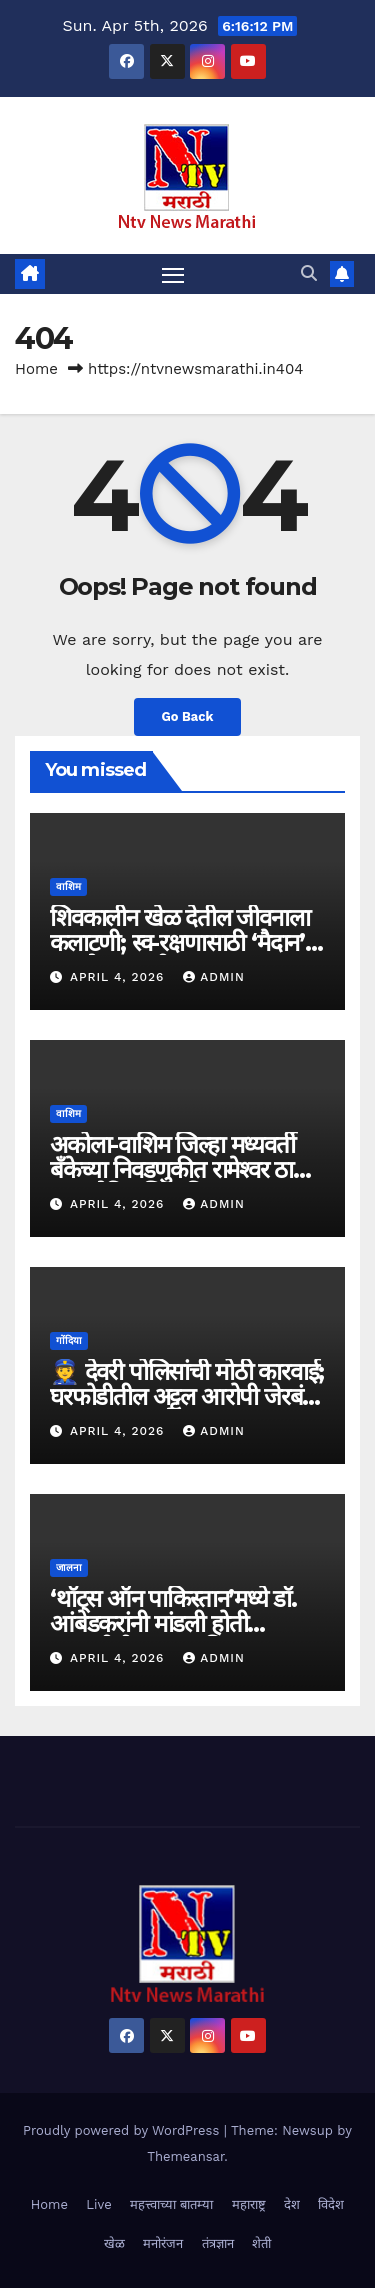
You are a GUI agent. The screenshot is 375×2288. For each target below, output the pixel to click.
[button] (309, 273)
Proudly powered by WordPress (123, 2130)
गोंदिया (69, 1340)
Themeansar (185, 2156)
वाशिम (68, 886)
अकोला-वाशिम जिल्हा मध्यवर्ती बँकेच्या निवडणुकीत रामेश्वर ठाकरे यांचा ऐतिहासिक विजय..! (184, 1169)
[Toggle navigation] (173, 274)
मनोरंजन (163, 2243)
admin (214, 977)
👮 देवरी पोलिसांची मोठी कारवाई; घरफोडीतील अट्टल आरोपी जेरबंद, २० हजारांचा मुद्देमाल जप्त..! (187, 1396)
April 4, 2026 (119, 977)
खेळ (114, 2243)
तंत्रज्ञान (218, 2243)
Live (99, 2204)
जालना (69, 1567)
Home (36, 369)
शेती (261, 2243)
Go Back (188, 716)
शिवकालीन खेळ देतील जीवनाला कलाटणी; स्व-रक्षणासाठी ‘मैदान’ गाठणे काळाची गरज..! (180, 942)
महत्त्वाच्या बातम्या (171, 2204)
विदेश (331, 2204)
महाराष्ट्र (249, 2204)
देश (292, 2204)
